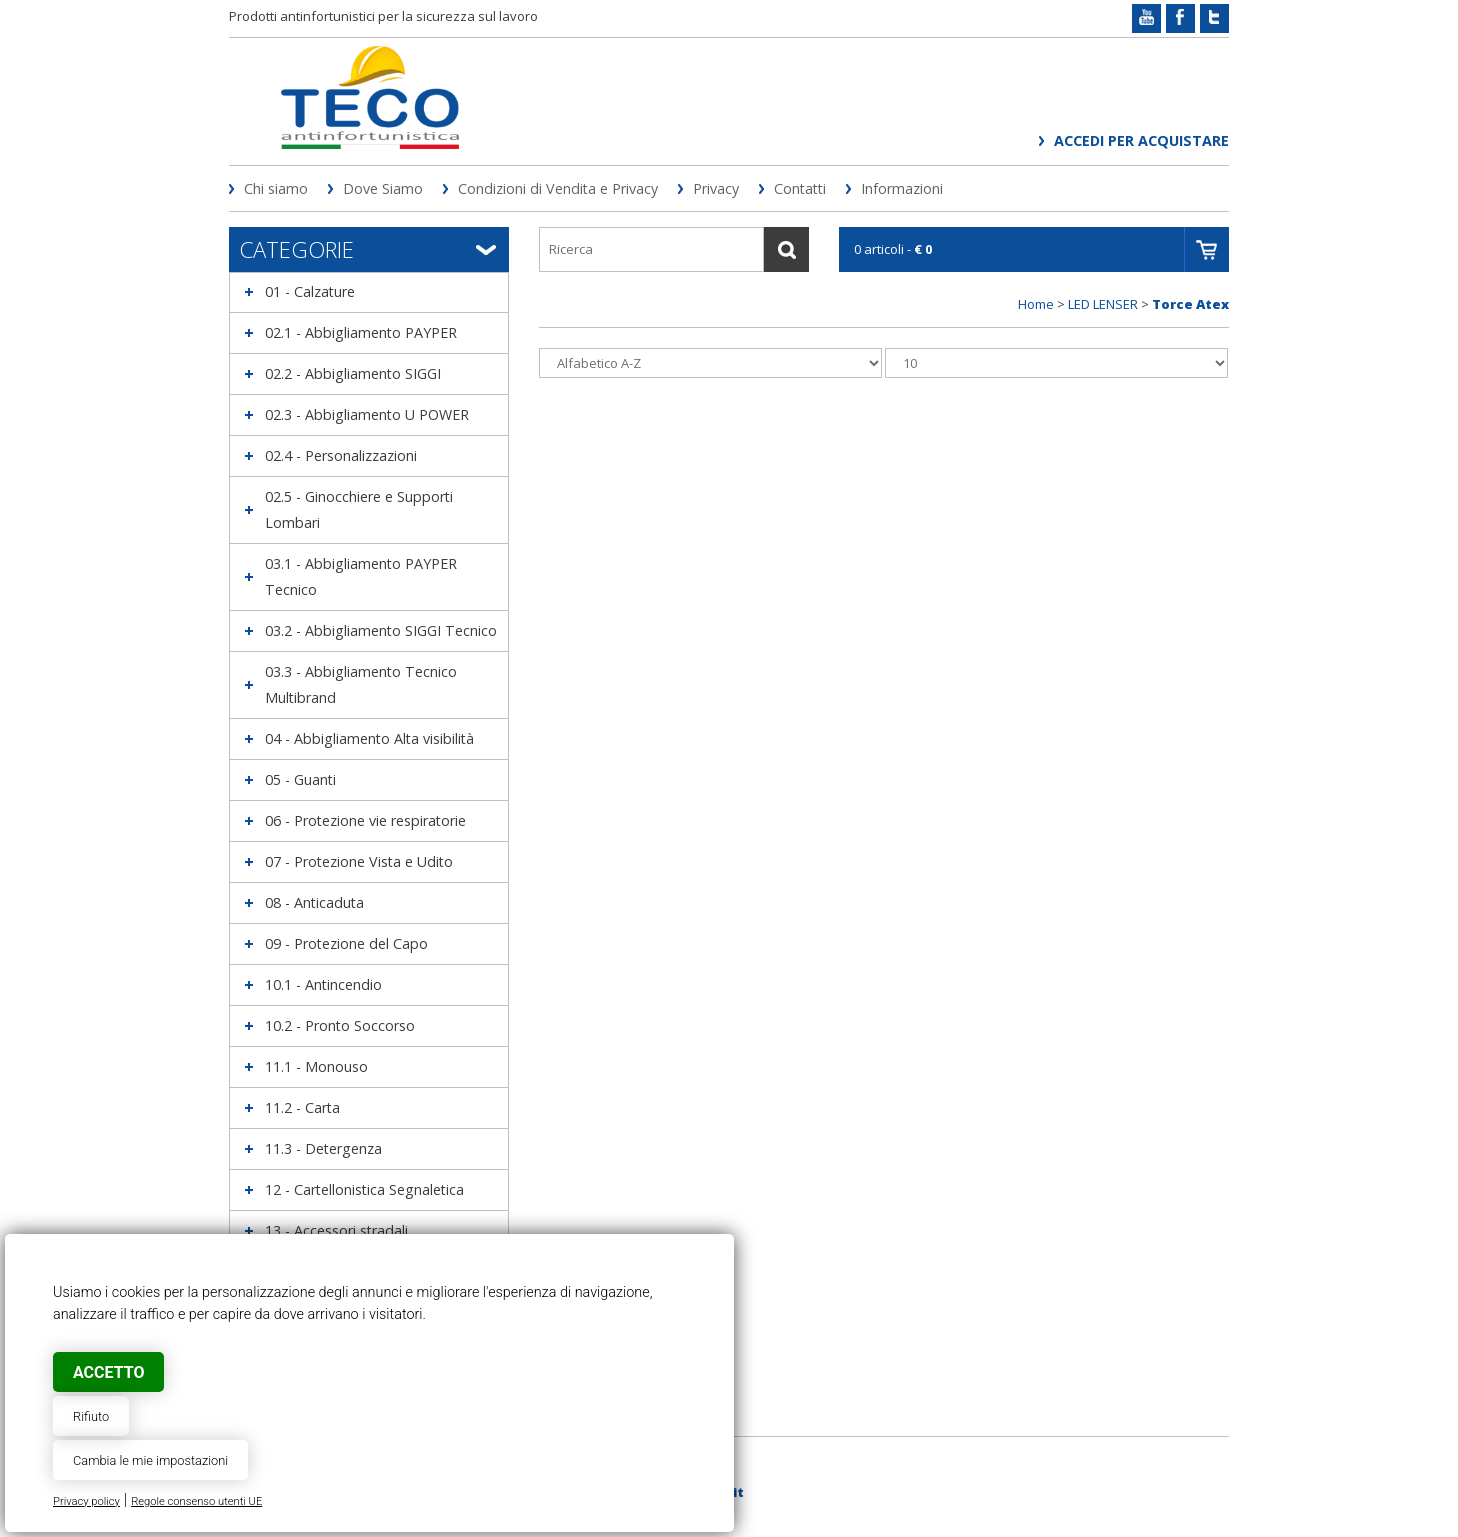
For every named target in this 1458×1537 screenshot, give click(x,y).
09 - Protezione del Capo (346, 943)
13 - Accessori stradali (336, 1230)
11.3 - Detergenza (323, 1148)
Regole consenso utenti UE (196, 1501)
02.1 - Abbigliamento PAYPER (361, 332)
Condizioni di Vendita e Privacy (558, 188)
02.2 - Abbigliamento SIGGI (353, 373)
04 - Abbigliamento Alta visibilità (369, 738)
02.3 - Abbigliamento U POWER (367, 414)
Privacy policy (86, 1501)
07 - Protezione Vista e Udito (359, 861)
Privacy (716, 188)
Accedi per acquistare (1141, 140)
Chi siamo (276, 188)
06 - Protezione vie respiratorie (365, 820)
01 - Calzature (310, 291)
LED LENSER (1103, 304)
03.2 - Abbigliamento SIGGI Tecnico (381, 630)
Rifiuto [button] (91, 1416)
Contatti (800, 188)
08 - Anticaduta (314, 902)
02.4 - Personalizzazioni (341, 455)
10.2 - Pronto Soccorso (340, 1025)
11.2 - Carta (302, 1107)
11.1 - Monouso (316, 1066)
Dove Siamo (383, 188)
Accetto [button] (108, 1372)
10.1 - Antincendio (323, 984)
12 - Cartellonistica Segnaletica (364, 1189)
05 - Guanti (300, 779)
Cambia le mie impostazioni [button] (150, 1460)
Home (1036, 304)
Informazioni (902, 188)
